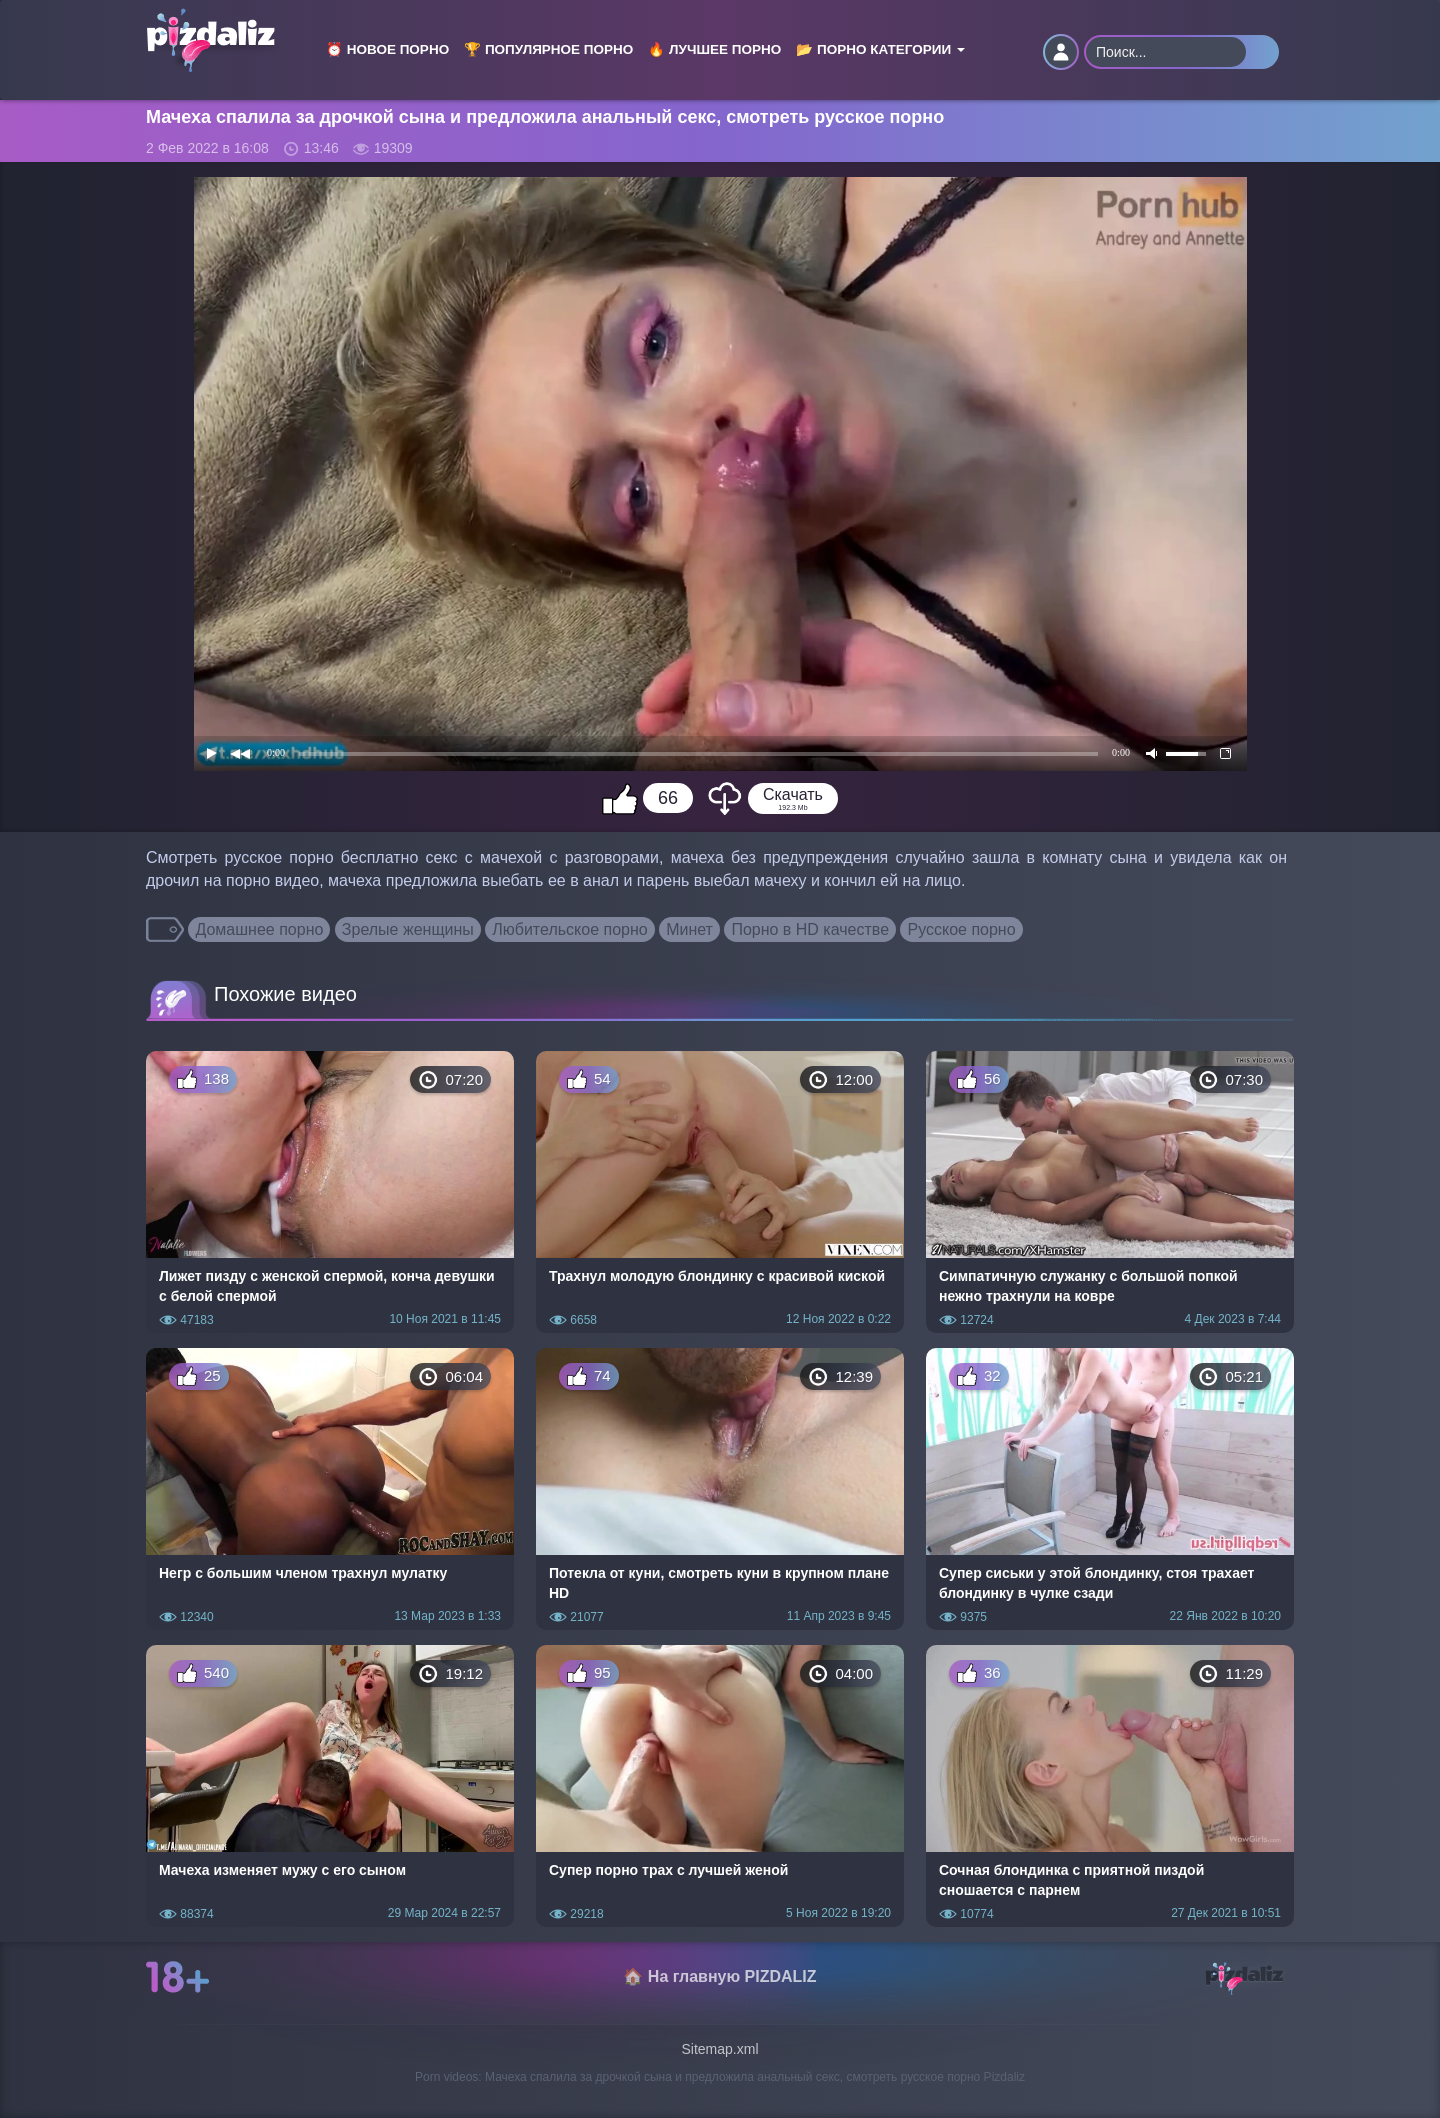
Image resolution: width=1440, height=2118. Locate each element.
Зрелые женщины (408, 929)
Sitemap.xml (719, 2049)
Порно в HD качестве (810, 929)
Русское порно (961, 929)
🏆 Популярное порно (548, 49)
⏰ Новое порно (387, 49)
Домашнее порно (259, 929)
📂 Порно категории (880, 49)
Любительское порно (569, 929)
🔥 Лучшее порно (714, 49)
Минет (689, 929)
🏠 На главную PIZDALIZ (719, 1976)
